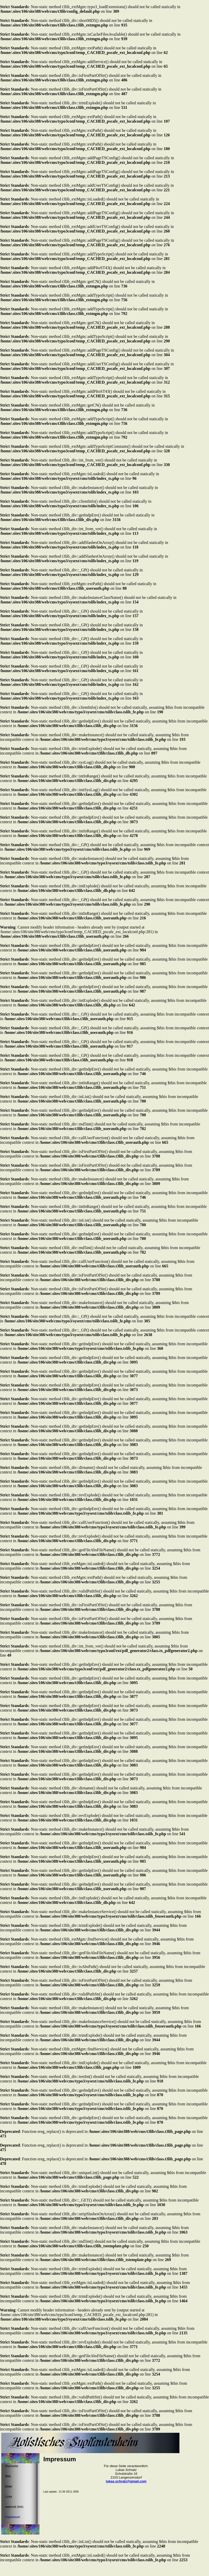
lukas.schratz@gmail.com (126, 2481)
